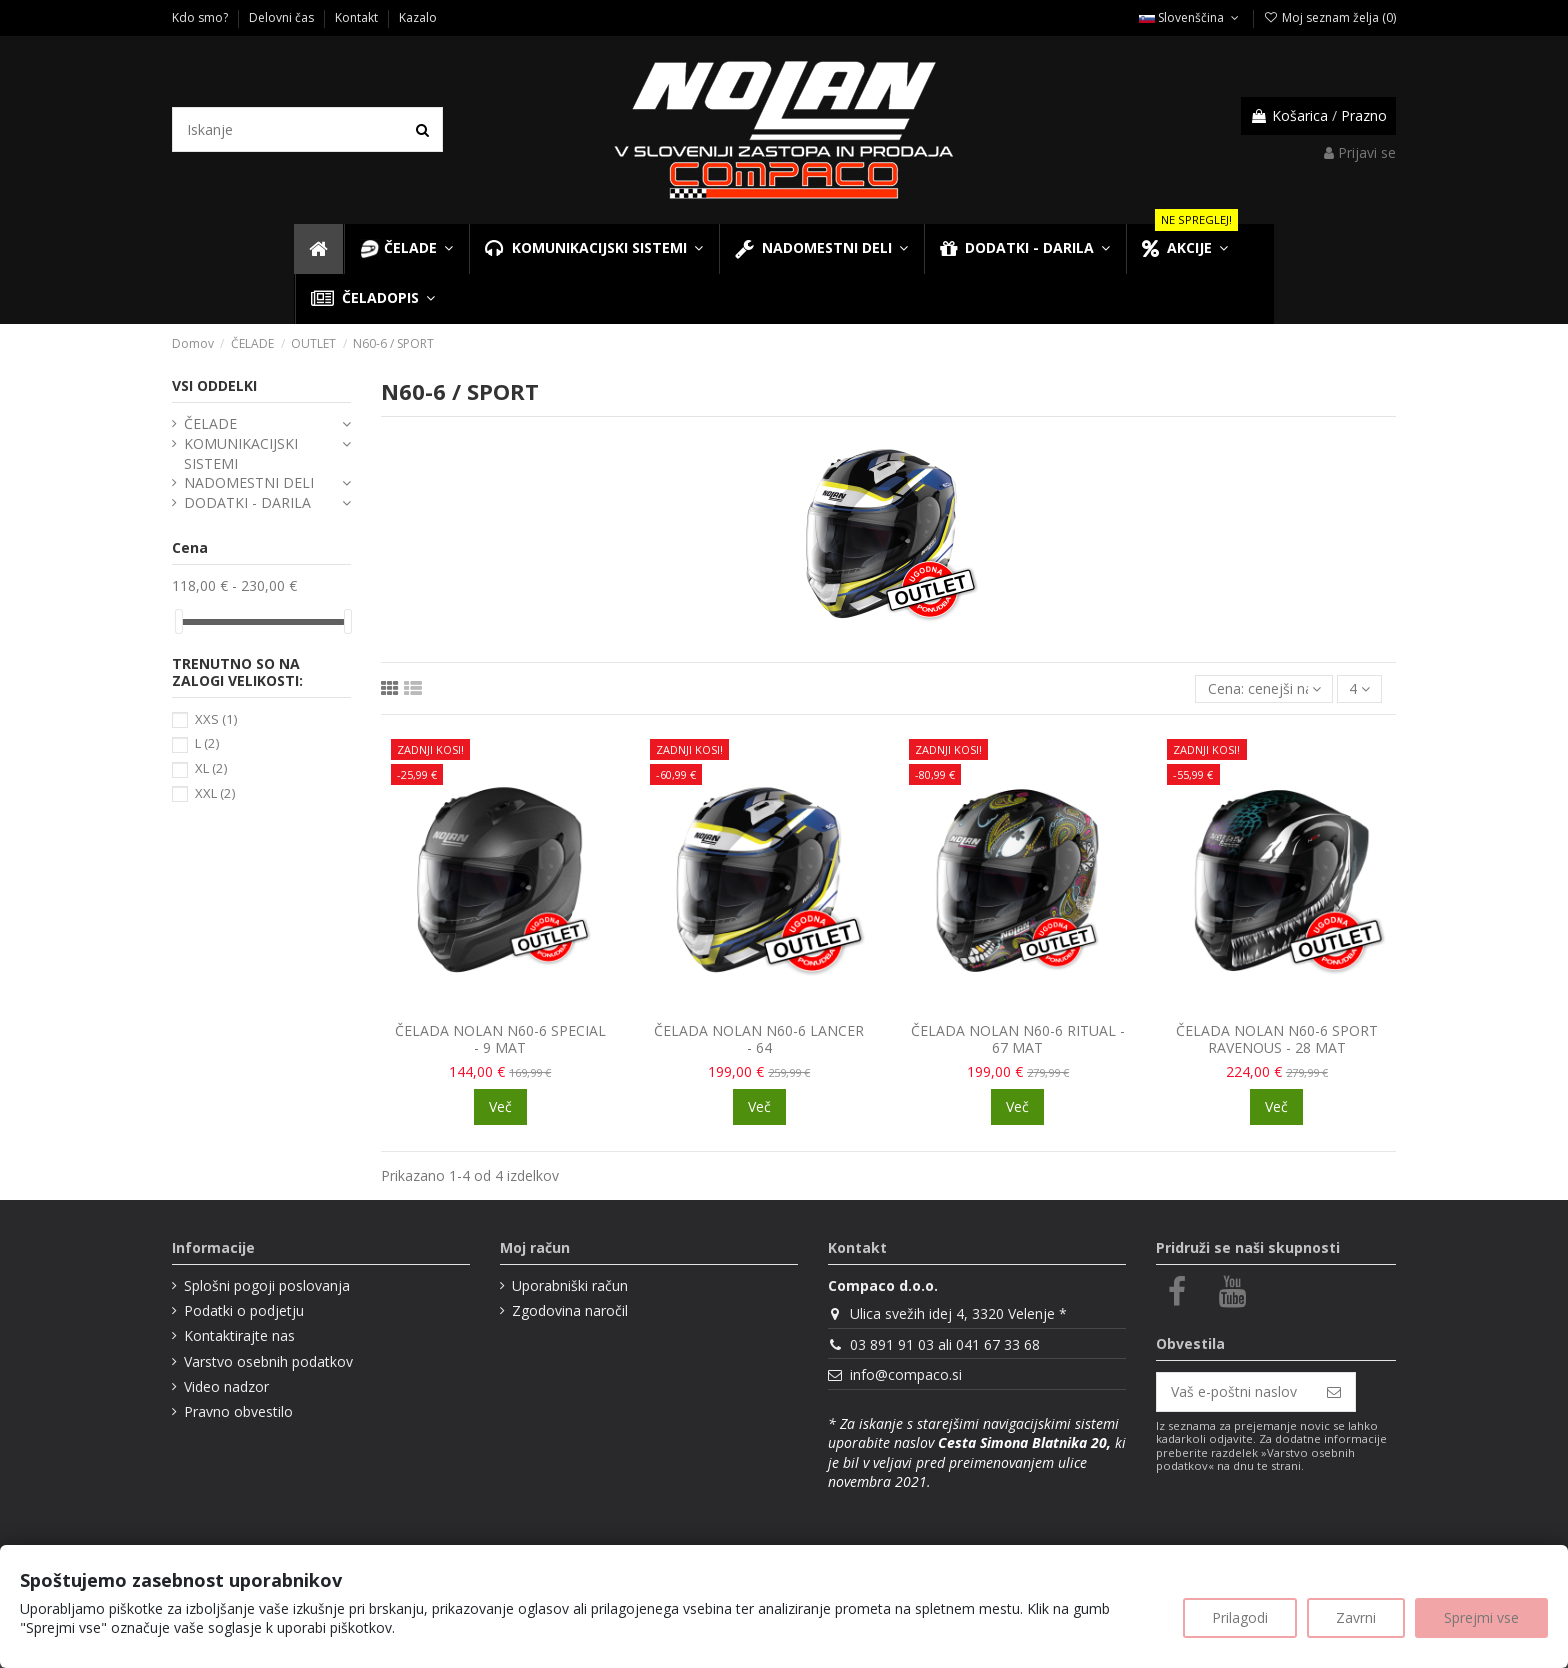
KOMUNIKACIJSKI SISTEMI (241, 453)
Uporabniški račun (570, 1285)
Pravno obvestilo (238, 1411)
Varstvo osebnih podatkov (268, 1361)
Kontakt (358, 17)
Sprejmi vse (1481, 1617)
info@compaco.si (906, 1374)
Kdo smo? (201, 17)
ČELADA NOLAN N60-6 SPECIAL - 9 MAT (500, 1039)
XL (211, 768)
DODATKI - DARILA (247, 502)
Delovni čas (283, 17)
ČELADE (210, 423)
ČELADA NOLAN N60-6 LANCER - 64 (759, 1039)
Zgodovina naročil (570, 1310)
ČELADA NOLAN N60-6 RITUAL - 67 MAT (1018, 1039)
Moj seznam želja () (1330, 17)
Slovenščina (1190, 17)
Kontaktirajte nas (239, 1335)
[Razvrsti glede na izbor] (1263, 689)
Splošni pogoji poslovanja (267, 1285)
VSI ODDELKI (214, 385)
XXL (215, 793)
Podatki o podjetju (244, 1310)
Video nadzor (226, 1386)
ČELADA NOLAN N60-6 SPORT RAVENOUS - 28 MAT (1277, 1039)
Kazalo (418, 17)
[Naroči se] (1334, 1392)
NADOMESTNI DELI (249, 482)
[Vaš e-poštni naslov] (1235, 1392)
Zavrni (1356, 1617)
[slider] (179, 621)
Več (500, 1106)
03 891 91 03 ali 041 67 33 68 (945, 1344)
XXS (216, 719)
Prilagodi (1240, 1617)
